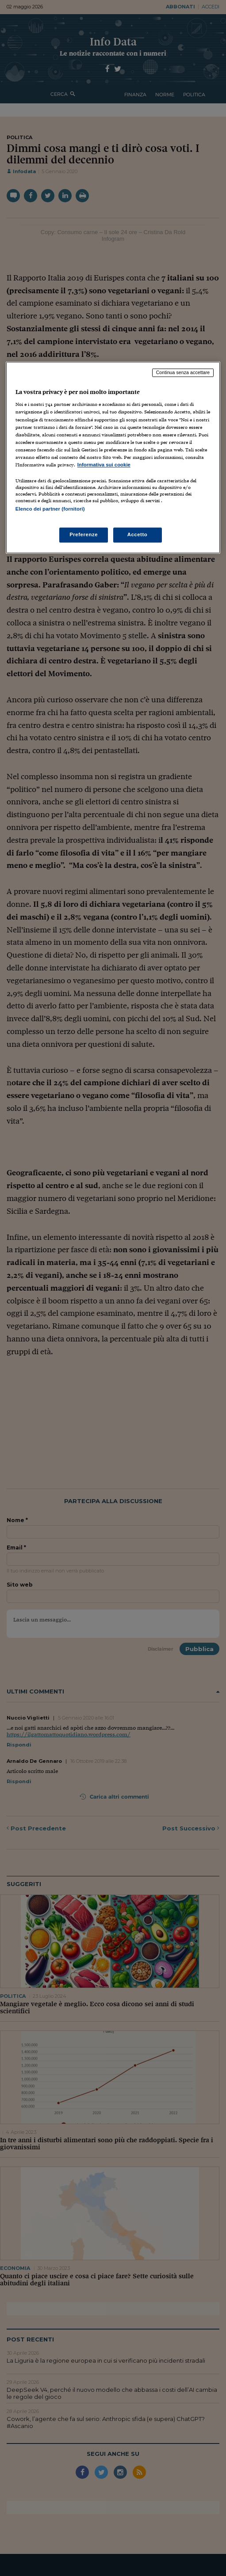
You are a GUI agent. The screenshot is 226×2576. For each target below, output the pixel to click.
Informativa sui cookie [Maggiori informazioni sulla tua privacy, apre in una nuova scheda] (103, 464)
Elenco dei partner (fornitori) (50, 508)
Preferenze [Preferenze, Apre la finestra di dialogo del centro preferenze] (83, 535)
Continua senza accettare (183, 372)
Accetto (137, 535)
